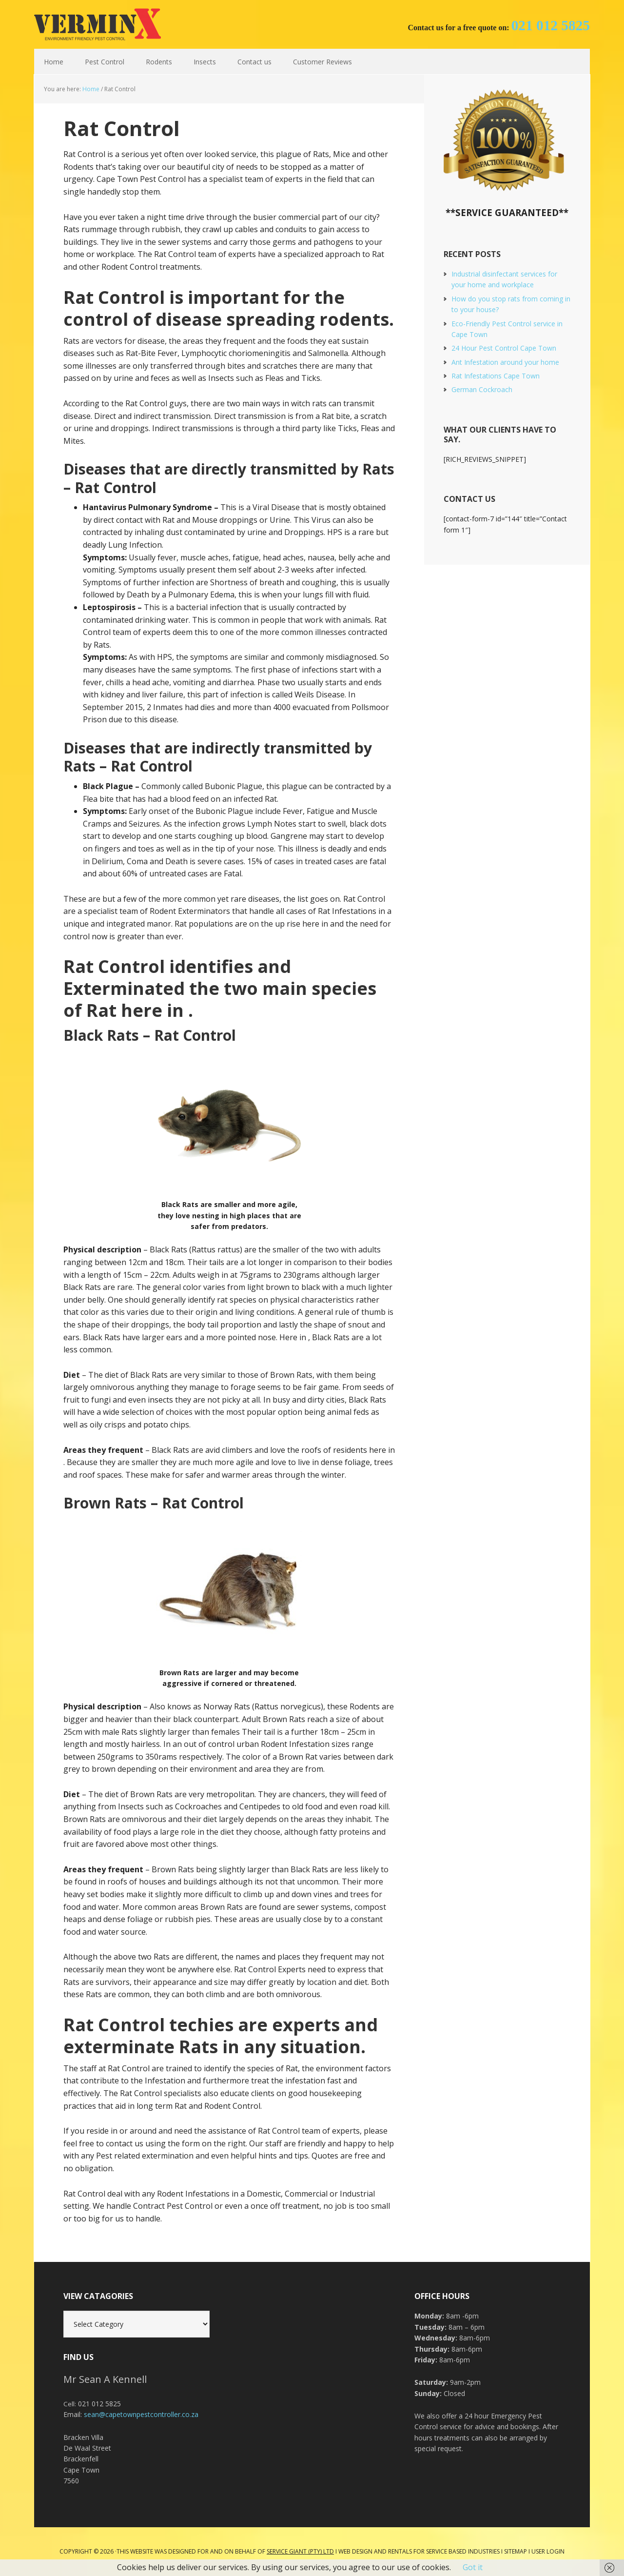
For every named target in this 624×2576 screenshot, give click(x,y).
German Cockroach (481, 389)
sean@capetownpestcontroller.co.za (141, 2414)
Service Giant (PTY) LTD (300, 2551)
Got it (473, 2567)
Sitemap (515, 2551)
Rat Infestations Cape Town (495, 375)
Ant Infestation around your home (505, 362)
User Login (548, 2551)
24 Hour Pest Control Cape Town (503, 348)
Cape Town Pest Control (97, 24)
